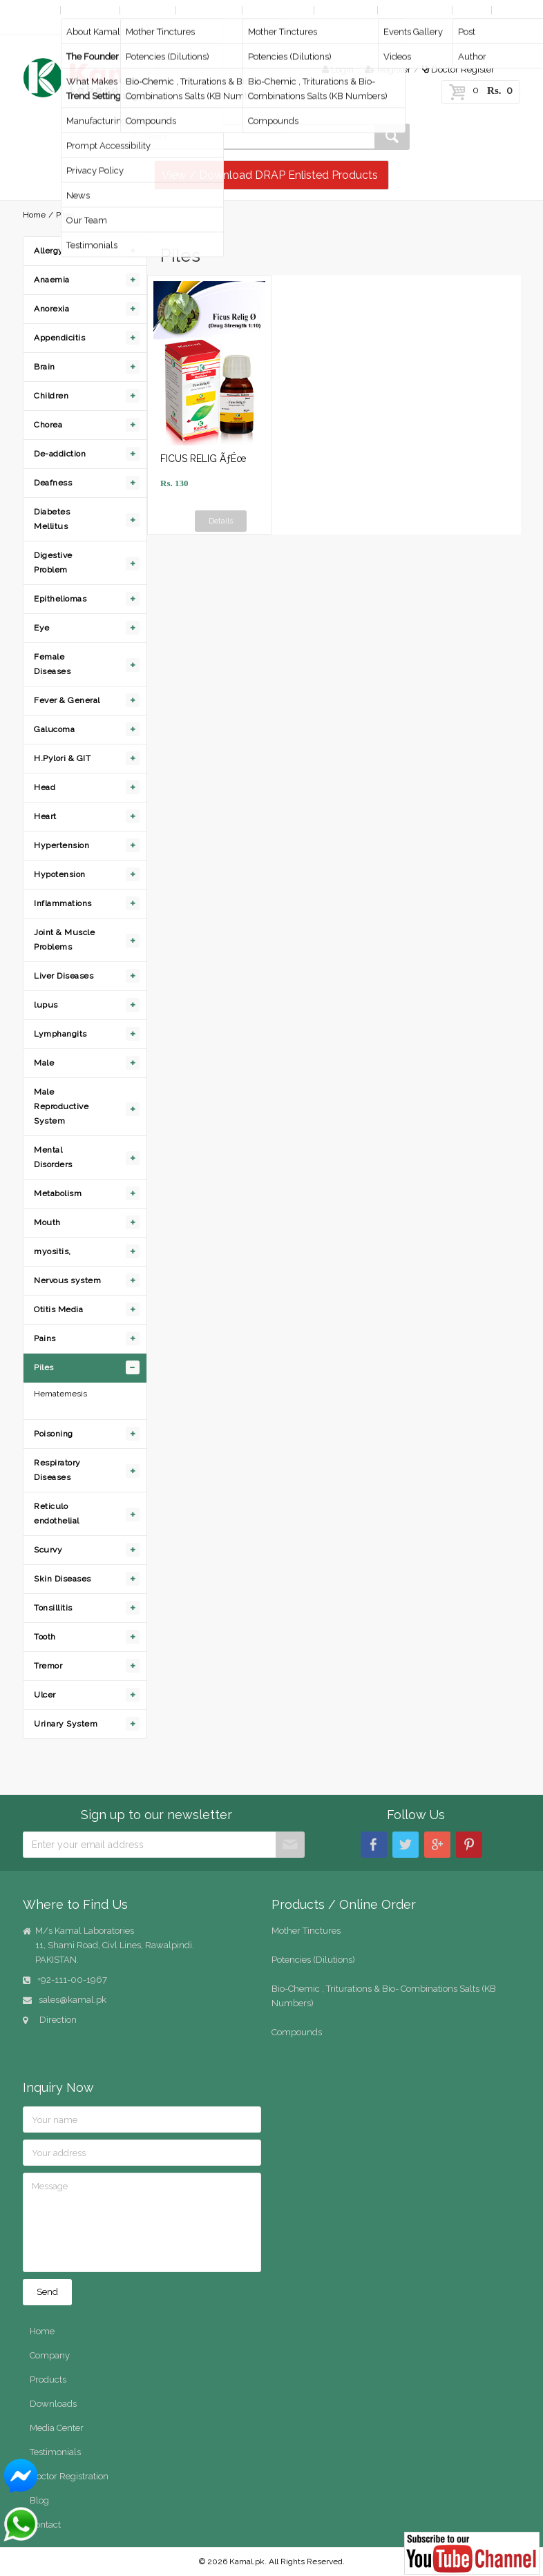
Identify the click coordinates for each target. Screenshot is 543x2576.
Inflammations (63, 903)
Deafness (53, 483)
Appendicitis (59, 338)
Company (89, 10)
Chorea (48, 425)
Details (221, 521)
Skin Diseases (62, 1579)
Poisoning (53, 1434)
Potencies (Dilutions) (313, 1959)
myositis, (52, 1251)
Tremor (48, 1666)
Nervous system (67, 1280)
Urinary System (65, 1724)
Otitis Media (58, 1309)
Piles (44, 1367)
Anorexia (51, 309)
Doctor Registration (69, 2476)
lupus (46, 1005)
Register (388, 69)
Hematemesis (60, 1393)
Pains (45, 1338)
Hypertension (61, 845)
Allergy (49, 251)
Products (146, 10)
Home (38, 10)
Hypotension (60, 874)
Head (44, 787)
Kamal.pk (247, 2561)
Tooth (45, 1637)
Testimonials (55, 2452)
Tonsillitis (53, 1608)
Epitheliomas (60, 599)
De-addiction (60, 454)
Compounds (297, 2032)
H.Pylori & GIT (62, 758)
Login (338, 69)
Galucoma (54, 729)
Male (44, 1063)
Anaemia (52, 280)
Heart (45, 816)
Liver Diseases (63, 976)
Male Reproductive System (61, 1106)
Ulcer (45, 1695)
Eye (42, 628)
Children (51, 396)
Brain (44, 367)
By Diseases (208, 10)
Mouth (47, 1222)
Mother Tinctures (306, 1930)
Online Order (276, 10)
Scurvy (48, 1550)
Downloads (345, 10)
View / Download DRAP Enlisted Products (270, 175)
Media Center (413, 10)
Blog (470, 10)
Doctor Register (458, 69)
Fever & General (67, 700)
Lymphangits (60, 1034)
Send (47, 2292)
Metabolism (58, 1193)
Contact (42, 24)
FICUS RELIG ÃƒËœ (203, 458)
